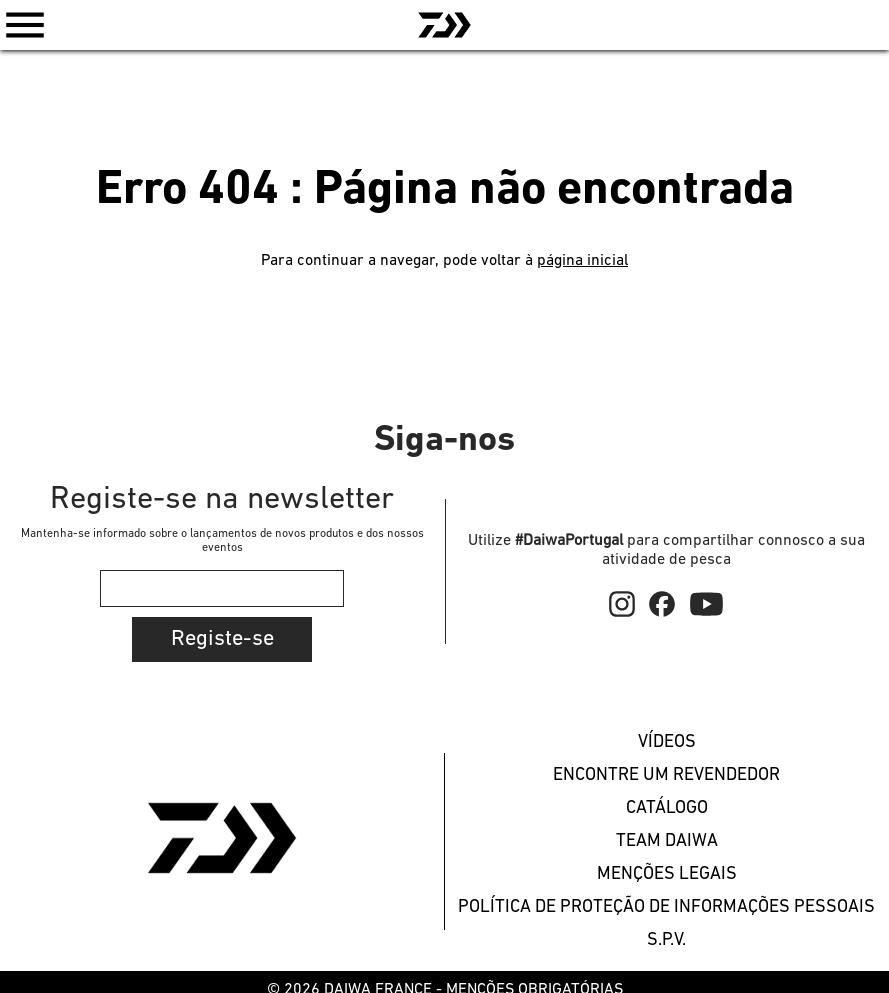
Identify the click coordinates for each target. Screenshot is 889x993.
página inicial (582, 261)
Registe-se (222, 639)
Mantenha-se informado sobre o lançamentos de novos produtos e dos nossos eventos (222, 541)
